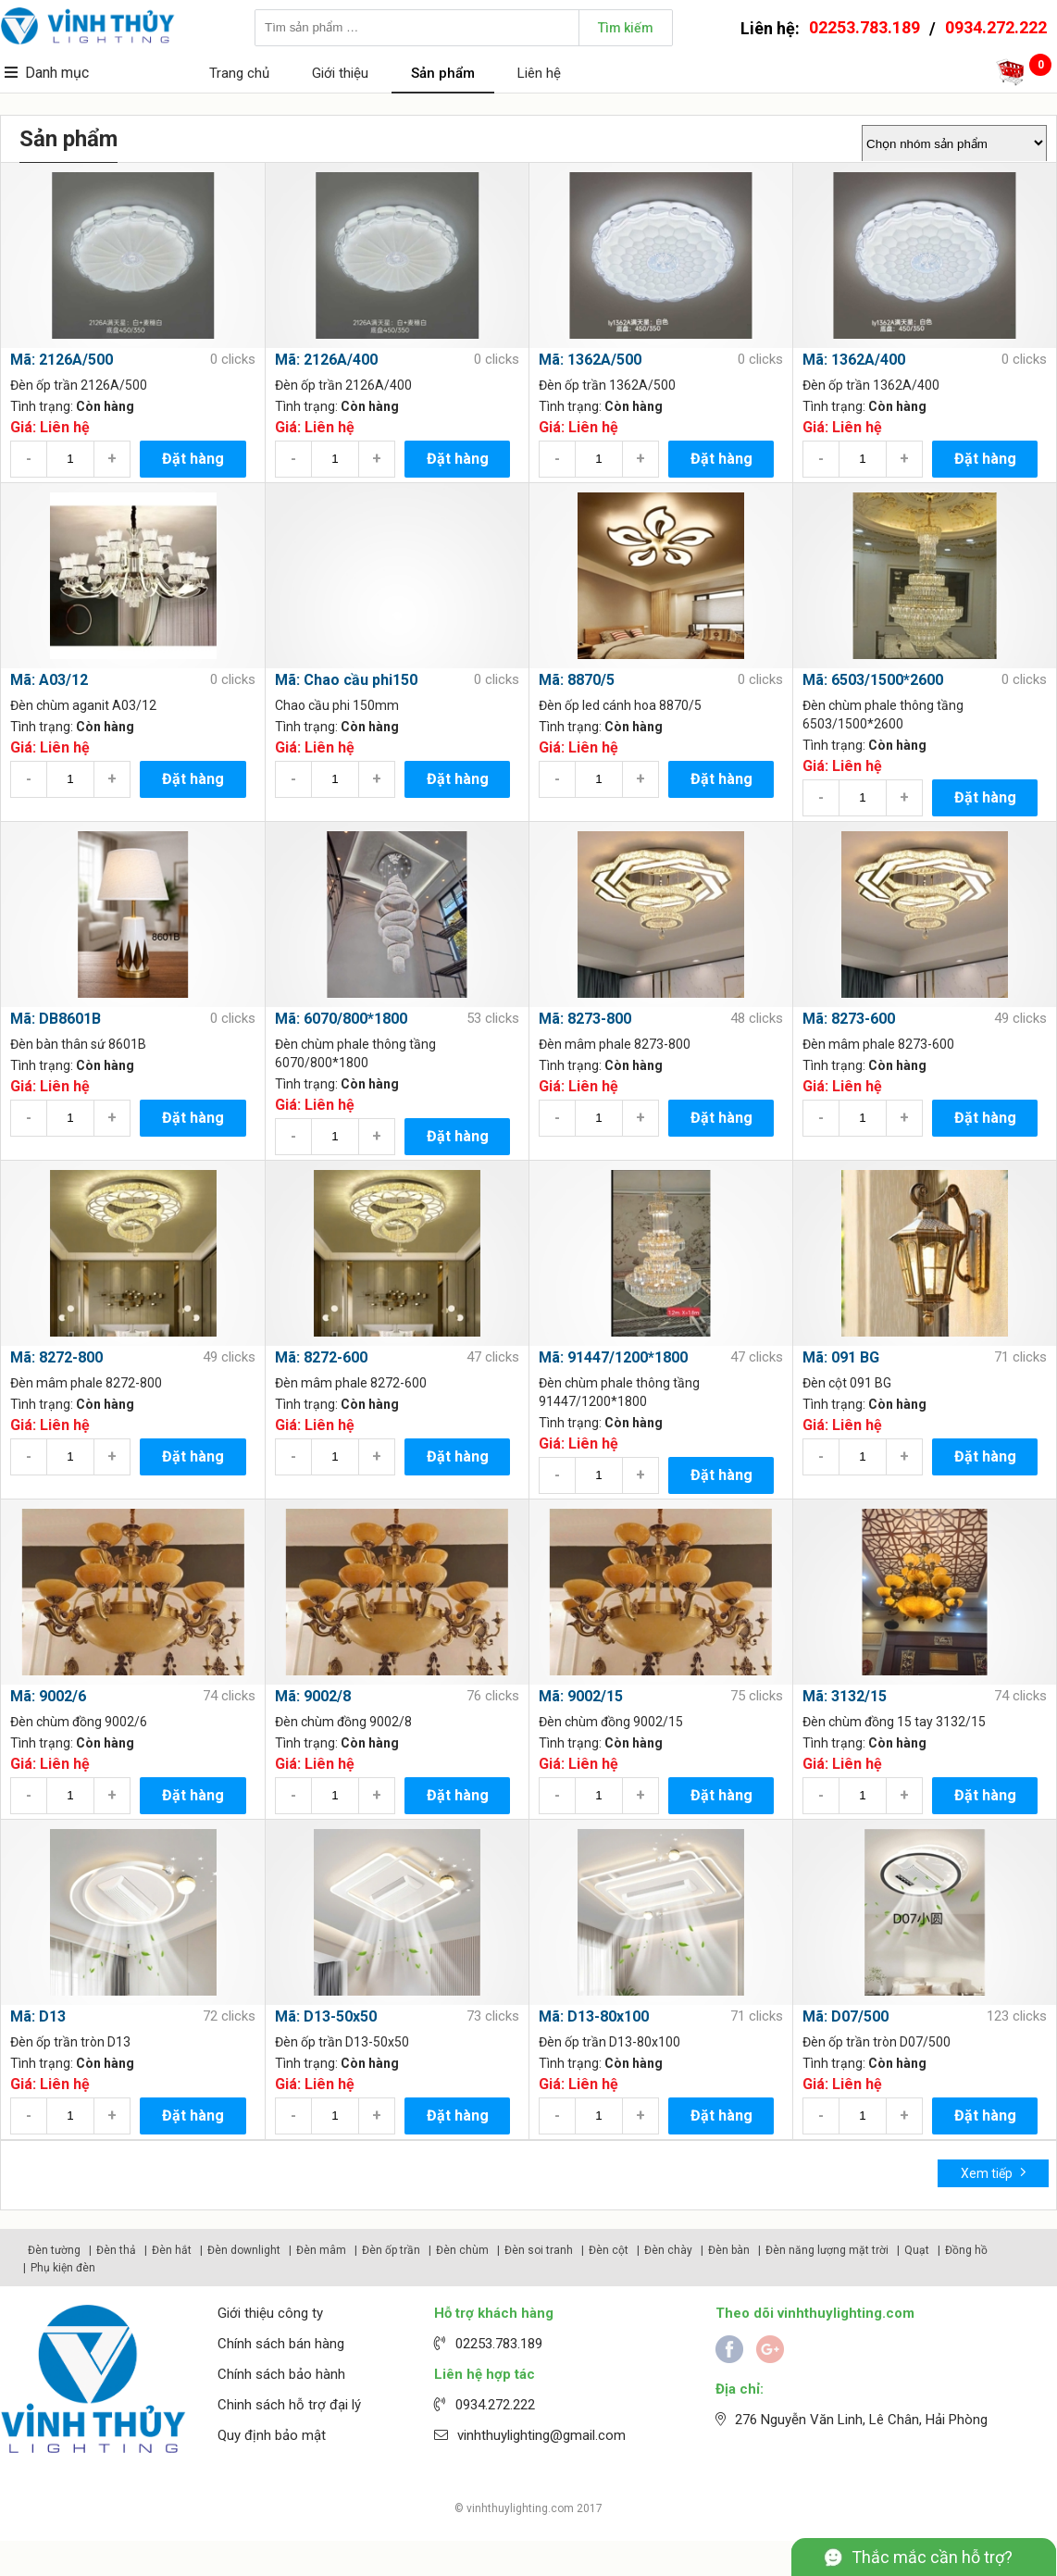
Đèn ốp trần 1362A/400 (870, 385)
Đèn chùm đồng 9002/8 (343, 1721)
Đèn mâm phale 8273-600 (878, 1044)
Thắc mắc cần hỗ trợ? (932, 2557)
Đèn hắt (172, 2250)
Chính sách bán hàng (281, 2343)
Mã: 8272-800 (56, 1357)
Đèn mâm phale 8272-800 (86, 1382)
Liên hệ (539, 73)
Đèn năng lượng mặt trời (827, 2250)
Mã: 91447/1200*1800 (613, 1357)
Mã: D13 (38, 2016)
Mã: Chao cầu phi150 (346, 680)
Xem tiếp (993, 2172)
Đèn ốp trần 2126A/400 (343, 385)
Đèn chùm (462, 2250)
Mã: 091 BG (840, 1357)
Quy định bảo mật (272, 2435)
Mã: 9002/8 (313, 1696)
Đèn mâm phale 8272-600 (351, 1382)
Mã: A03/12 (49, 680)
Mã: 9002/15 (581, 1696)
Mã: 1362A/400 (853, 359)
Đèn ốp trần (391, 2250)
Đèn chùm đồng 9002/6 (78, 1721)
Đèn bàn (729, 2250)
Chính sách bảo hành (281, 2374)
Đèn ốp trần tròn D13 (70, 2042)
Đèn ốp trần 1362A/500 (607, 385)
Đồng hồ (966, 2250)
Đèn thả (116, 2250)
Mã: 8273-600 (848, 1018)
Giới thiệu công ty (270, 2313)
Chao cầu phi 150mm (337, 705)
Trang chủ (239, 73)
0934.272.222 (996, 27)
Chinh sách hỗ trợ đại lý (289, 2404)
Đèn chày (668, 2250)
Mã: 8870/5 (577, 680)
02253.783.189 (864, 27)
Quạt (916, 2250)
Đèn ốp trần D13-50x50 (342, 2042)
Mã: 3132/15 (844, 1696)
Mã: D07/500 (845, 2016)
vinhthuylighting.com (520, 2508)
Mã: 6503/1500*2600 (872, 680)
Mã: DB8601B (55, 1018)
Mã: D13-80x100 (594, 2016)
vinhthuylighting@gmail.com (541, 2435)
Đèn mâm (321, 2250)
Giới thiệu (340, 73)
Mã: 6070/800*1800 (341, 1018)
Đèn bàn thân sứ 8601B (78, 1044)
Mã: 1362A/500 (590, 359)
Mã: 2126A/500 (61, 359)
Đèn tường (54, 2250)
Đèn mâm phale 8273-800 (614, 1044)
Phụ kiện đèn (63, 2267)
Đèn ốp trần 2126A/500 (78, 385)
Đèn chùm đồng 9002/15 (611, 1721)
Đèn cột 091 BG (846, 1382)
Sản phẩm (443, 73)
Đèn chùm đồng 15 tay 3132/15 (894, 1721)
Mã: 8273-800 (585, 1018)
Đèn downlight (243, 2250)
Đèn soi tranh (538, 2250)
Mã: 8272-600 (321, 1357)
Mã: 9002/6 (48, 1696)
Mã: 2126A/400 (326, 359)
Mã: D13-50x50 (326, 2016)
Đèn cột (608, 2250)
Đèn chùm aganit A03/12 (83, 705)
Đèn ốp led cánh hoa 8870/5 (620, 705)
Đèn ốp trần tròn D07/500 (876, 2042)
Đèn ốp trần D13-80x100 (609, 2042)
